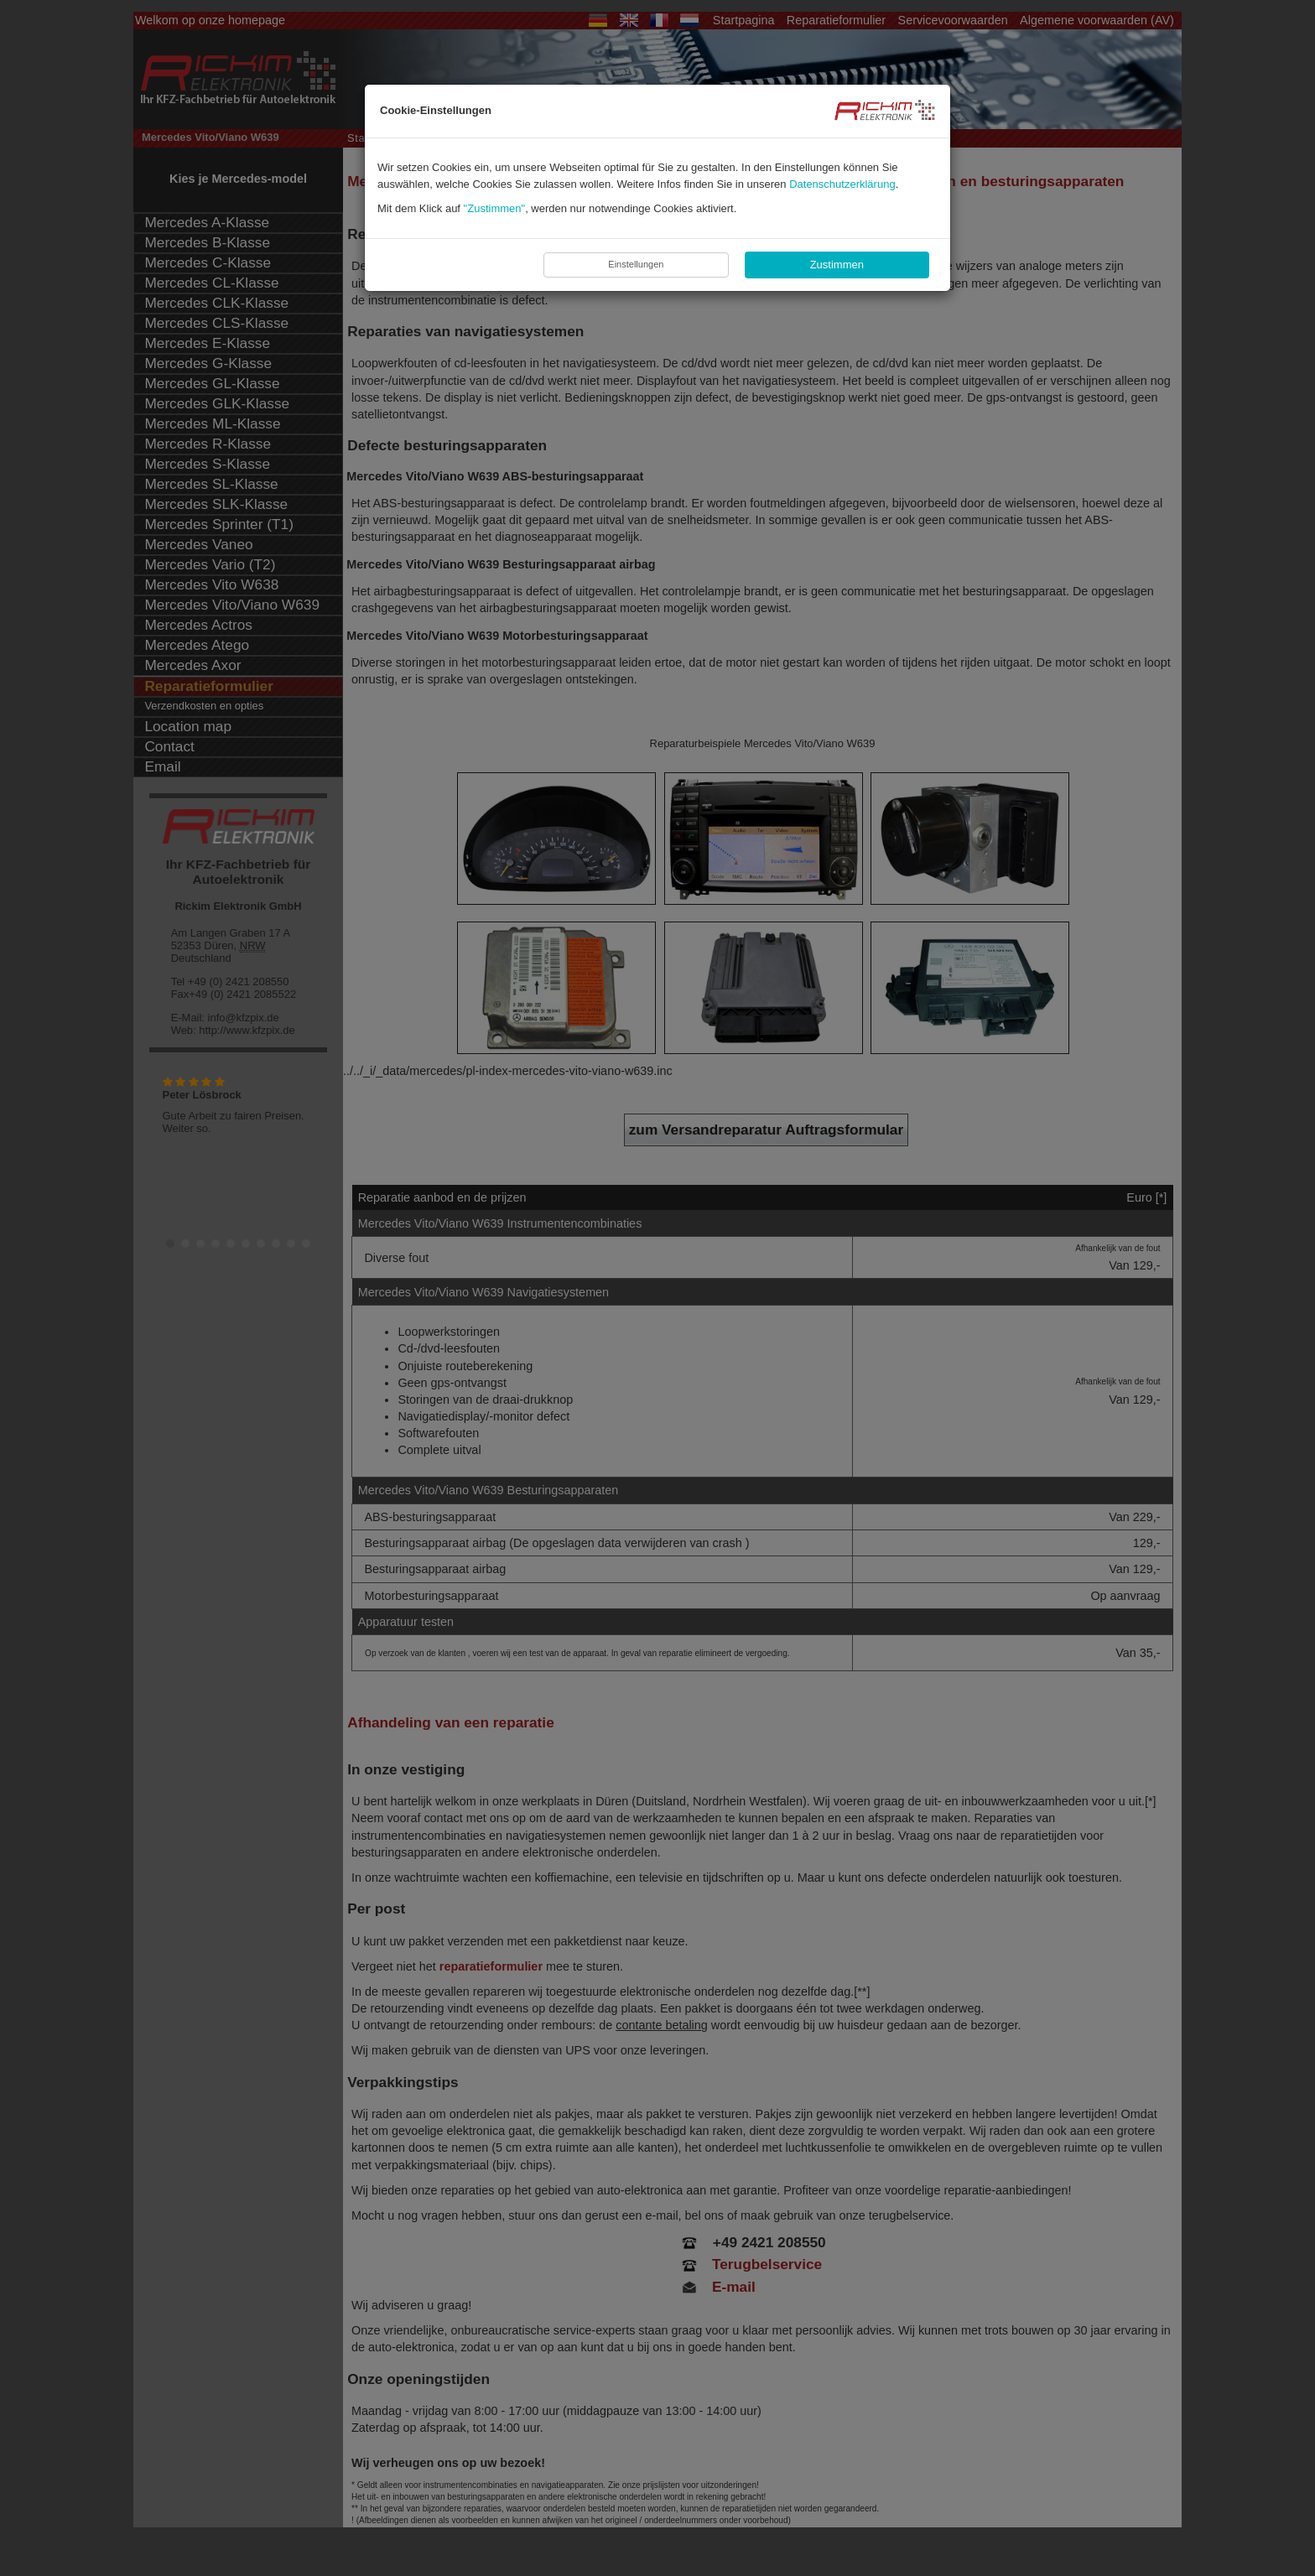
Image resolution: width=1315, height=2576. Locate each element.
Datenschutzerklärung (842, 184)
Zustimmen (837, 264)
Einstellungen (635, 264)
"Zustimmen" (495, 208)
